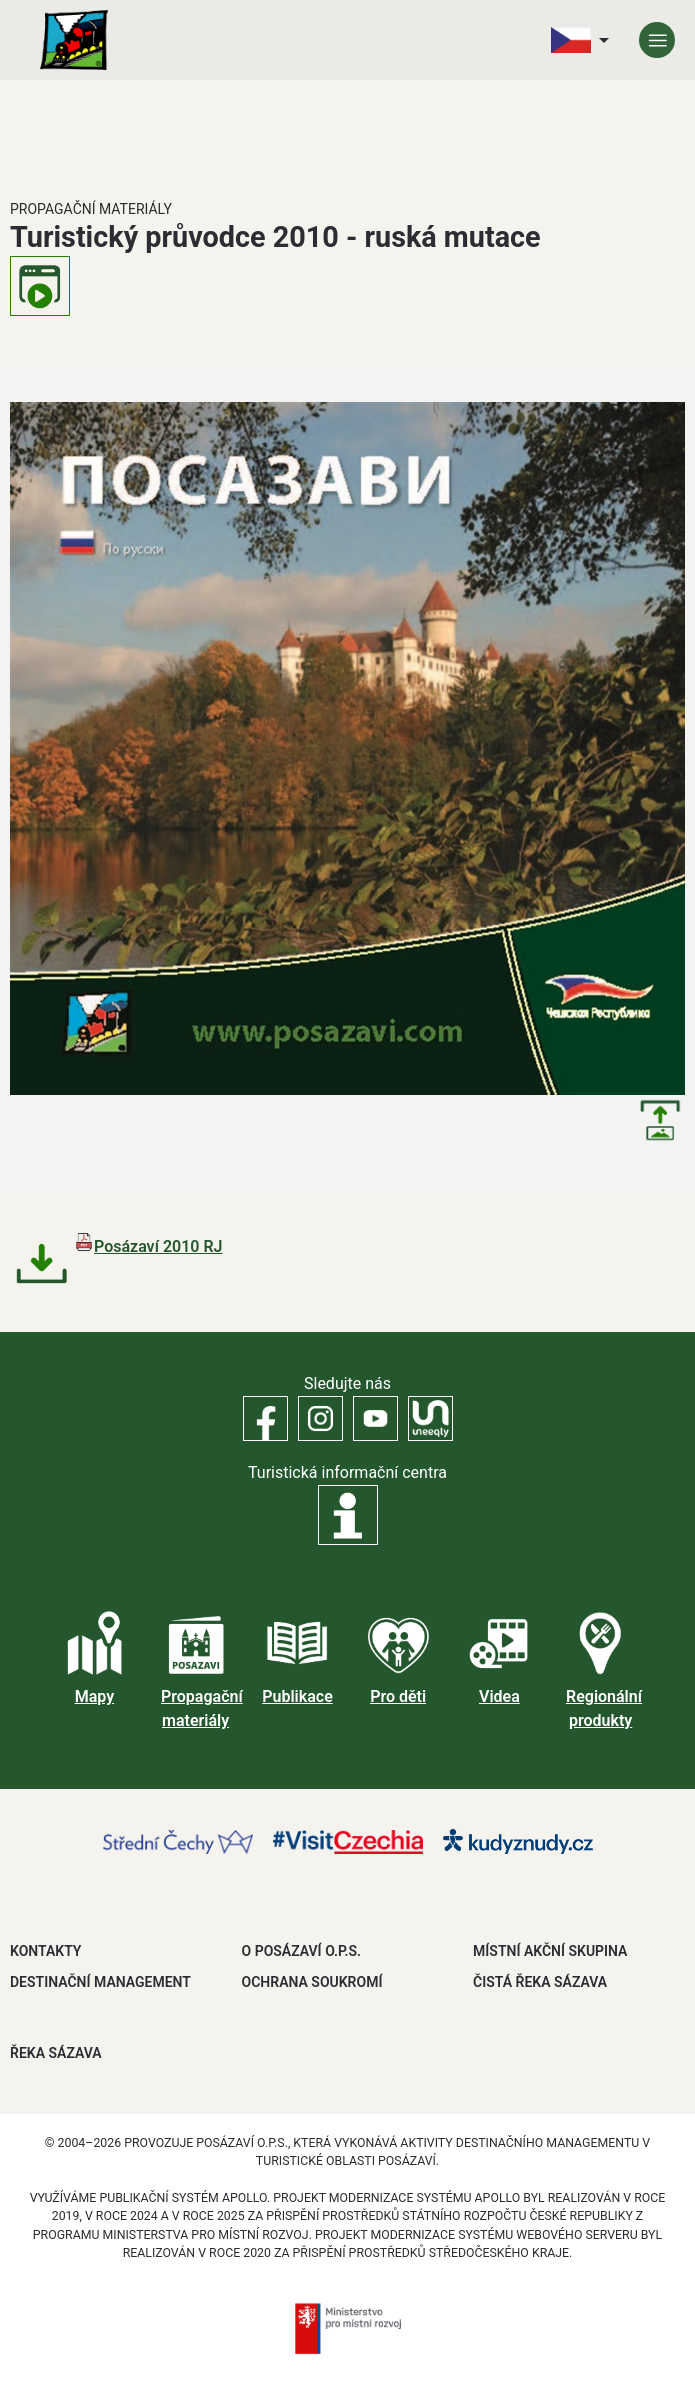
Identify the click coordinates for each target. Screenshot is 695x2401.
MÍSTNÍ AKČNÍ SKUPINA (550, 1951)
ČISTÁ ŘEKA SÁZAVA (540, 1982)
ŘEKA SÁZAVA (56, 2053)
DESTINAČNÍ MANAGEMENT (100, 1982)
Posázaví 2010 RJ (158, 1246)
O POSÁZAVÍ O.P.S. (301, 1951)
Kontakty (45, 1951)
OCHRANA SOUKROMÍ (312, 1982)
